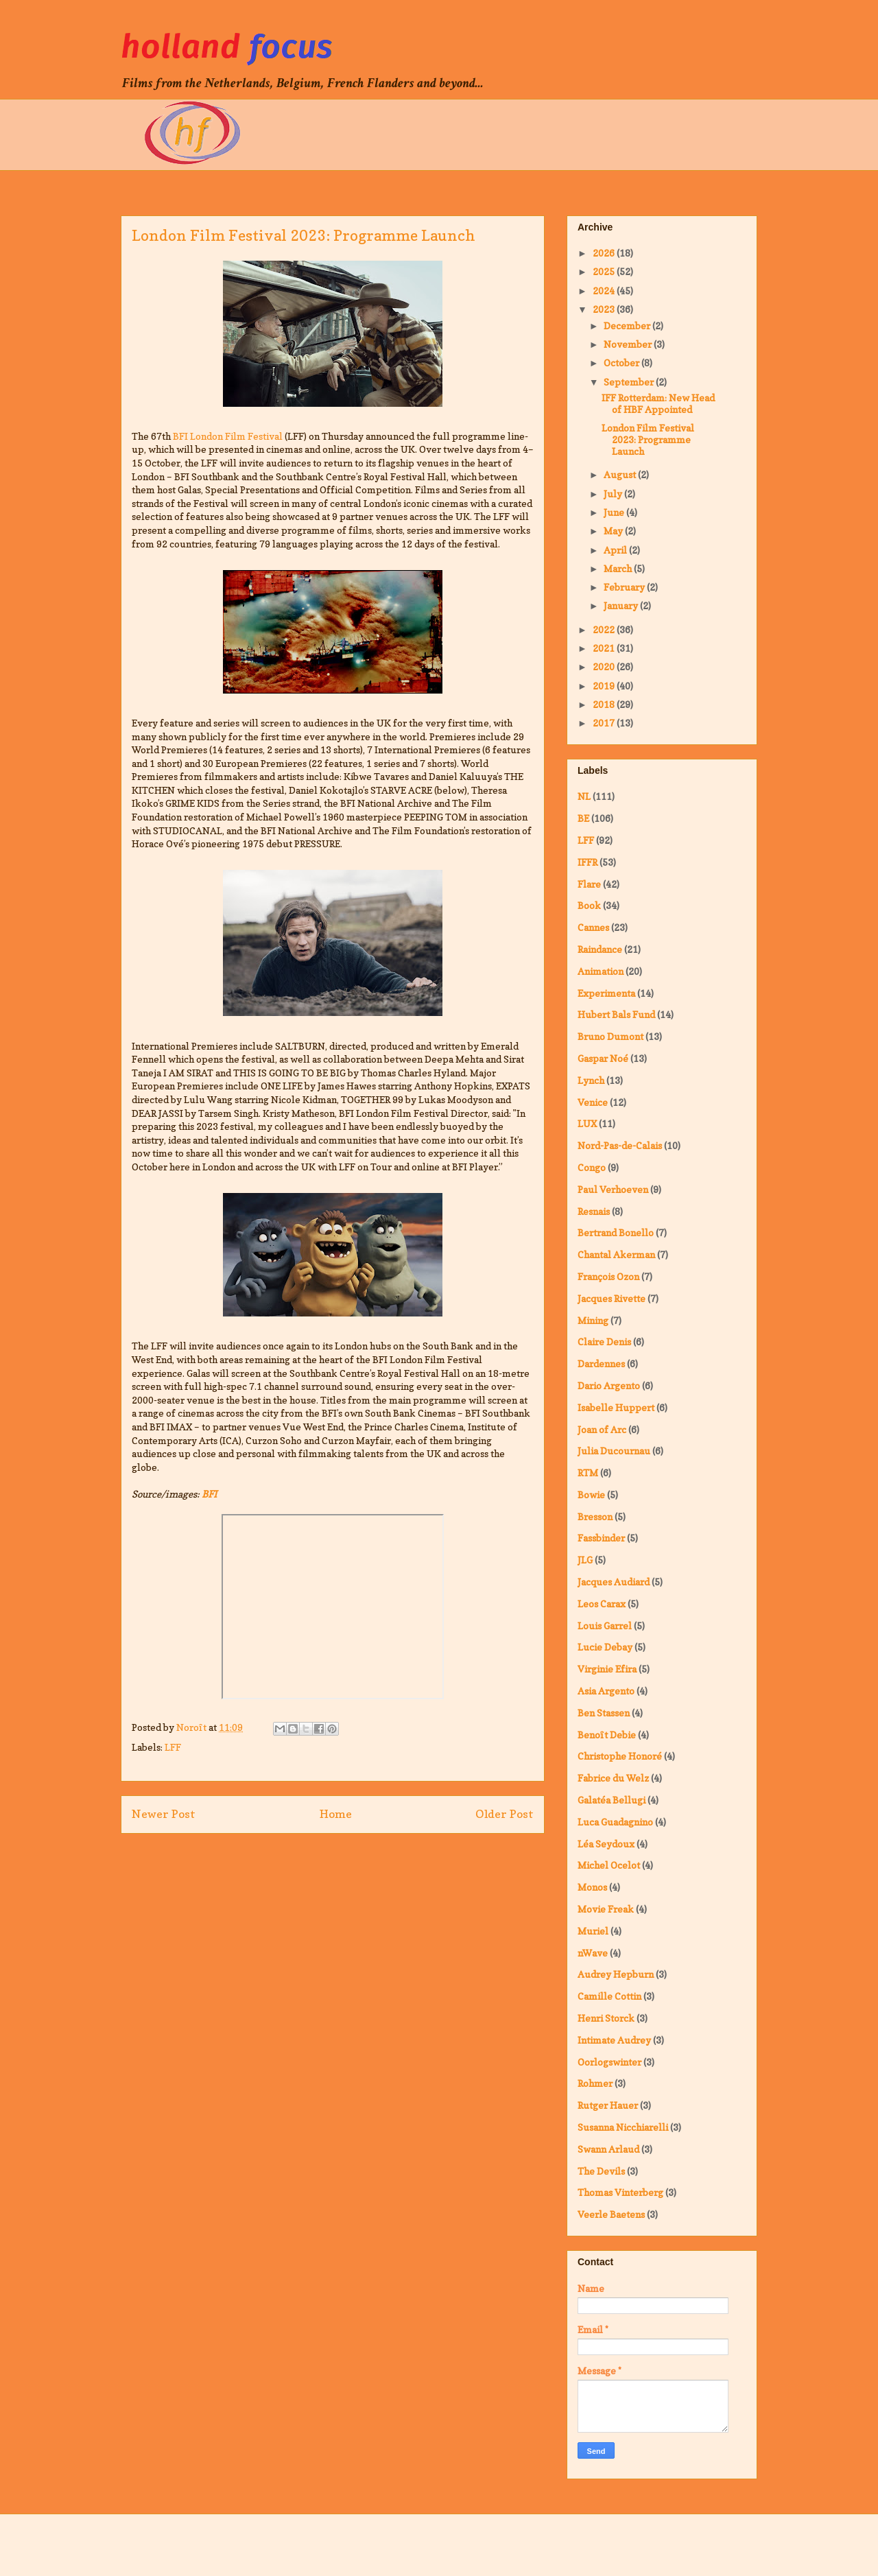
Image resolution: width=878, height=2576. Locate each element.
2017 (605, 723)
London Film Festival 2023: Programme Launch (648, 439)
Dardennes (601, 1363)
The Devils (601, 2171)
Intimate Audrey (614, 2040)
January (622, 605)
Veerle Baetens (611, 2214)
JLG (585, 1559)
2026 (605, 253)
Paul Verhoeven (613, 1189)
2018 (605, 704)
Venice (593, 1102)
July (614, 493)
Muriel (593, 1931)
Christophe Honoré (620, 1756)
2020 (605, 666)
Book (589, 905)
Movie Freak (606, 1909)
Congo (592, 1167)
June (615, 512)
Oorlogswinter (609, 2062)
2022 (605, 629)
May (614, 530)
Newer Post (163, 1814)
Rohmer (595, 2083)
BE (583, 818)
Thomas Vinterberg (620, 2192)
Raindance (600, 949)
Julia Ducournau (614, 1450)
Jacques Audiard (614, 1581)
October (622, 362)
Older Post (504, 1814)
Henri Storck (606, 2018)
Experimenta (606, 993)
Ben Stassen (604, 1712)
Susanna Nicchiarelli (623, 2127)
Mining (593, 1320)
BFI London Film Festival (228, 436)
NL (584, 796)
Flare (589, 884)
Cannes (593, 927)
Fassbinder (601, 1538)
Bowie (591, 1494)
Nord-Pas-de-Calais (620, 1145)
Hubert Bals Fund (616, 1014)
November (629, 344)
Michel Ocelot (609, 1865)
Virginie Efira (607, 1669)
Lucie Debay (605, 1647)
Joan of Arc (602, 1429)
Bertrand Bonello (616, 1232)
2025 (605, 271)
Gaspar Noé (603, 1058)
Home (336, 1814)
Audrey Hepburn (616, 1974)
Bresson (595, 1516)
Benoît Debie (607, 1734)
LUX (587, 1123)
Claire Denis (604, 1341)
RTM (588, 1472)
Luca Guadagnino (615, 1822)
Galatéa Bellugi (611, 1800)
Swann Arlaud (608, 2149)
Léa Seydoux (606, 1844)
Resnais (594, 1211)
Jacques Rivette (611, 1298)
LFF (173, 1747)
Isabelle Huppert (616, 1407)
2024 (605, 290)
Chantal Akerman (616, 1254)
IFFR (587, 862)
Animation (601, 971)
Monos (592, 1887)
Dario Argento (609, 1385)
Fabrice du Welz (613, 1778)
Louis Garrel (605, 1625)
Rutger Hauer (608, 2105)
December (628, 325)
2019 (605, 686)
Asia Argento (606, 1691)
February (625, 587)
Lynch (591, 1080)
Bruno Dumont (610, 1036)
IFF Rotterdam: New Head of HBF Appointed (658, 403)
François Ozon (608, 1276)
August (621, 474)
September (630, 382)
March (619, 568)
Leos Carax (602, 1603)
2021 (605, 648)
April (616, 550)
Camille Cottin (609, 1996)
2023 (605, 309)
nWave (593, 1953)
